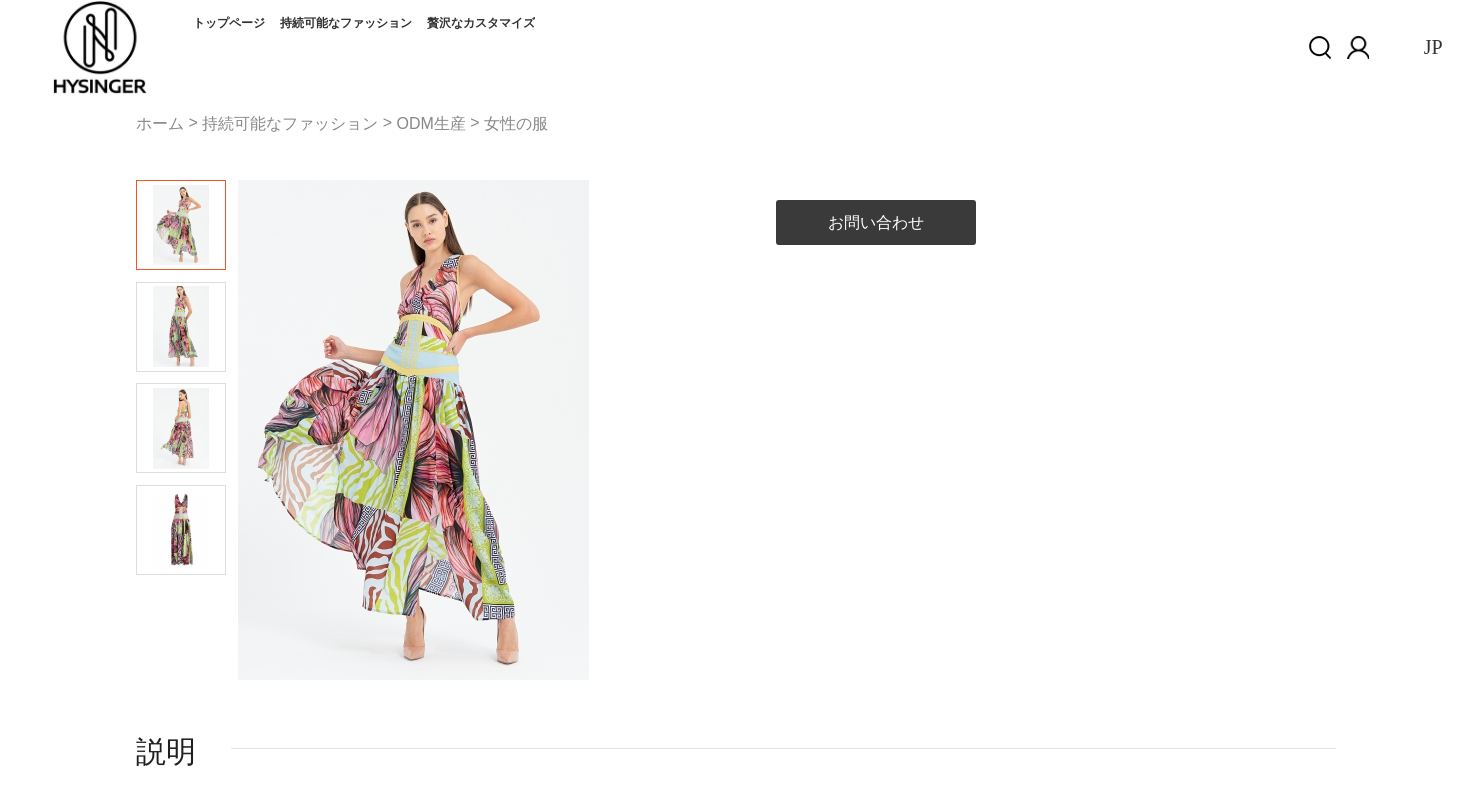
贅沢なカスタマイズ (481, 23)
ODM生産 (430, 123)
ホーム (160, 123)
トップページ (229, 23)
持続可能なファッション (346, 23)
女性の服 (516, 123)
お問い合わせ (876, 222)
